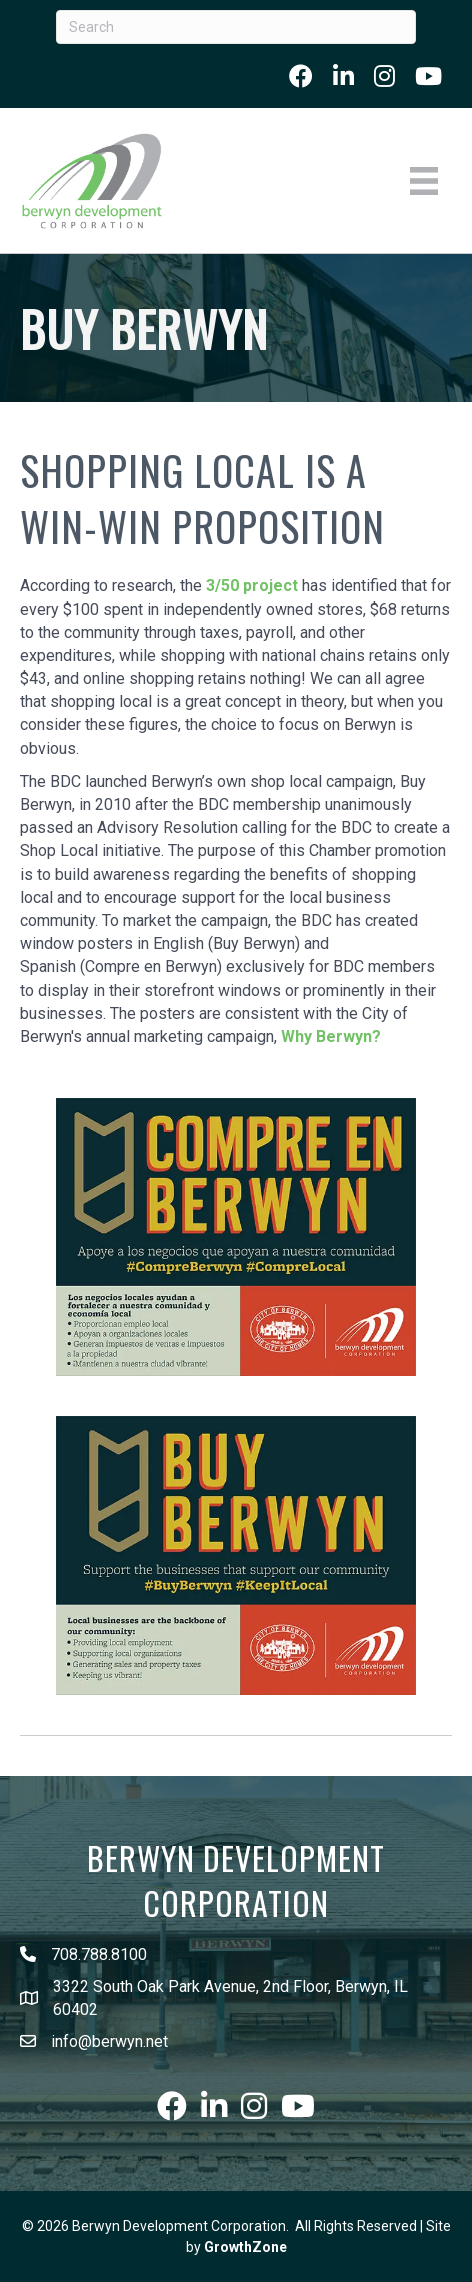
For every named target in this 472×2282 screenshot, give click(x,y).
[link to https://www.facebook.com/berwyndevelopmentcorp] (301, 76)
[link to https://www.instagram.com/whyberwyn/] (384, 76)
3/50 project (252, 585)
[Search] (236, 27)
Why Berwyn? (331, 1036)
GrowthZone (245, 2247)
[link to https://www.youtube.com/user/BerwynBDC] (428, 76)
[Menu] (424, 181)
